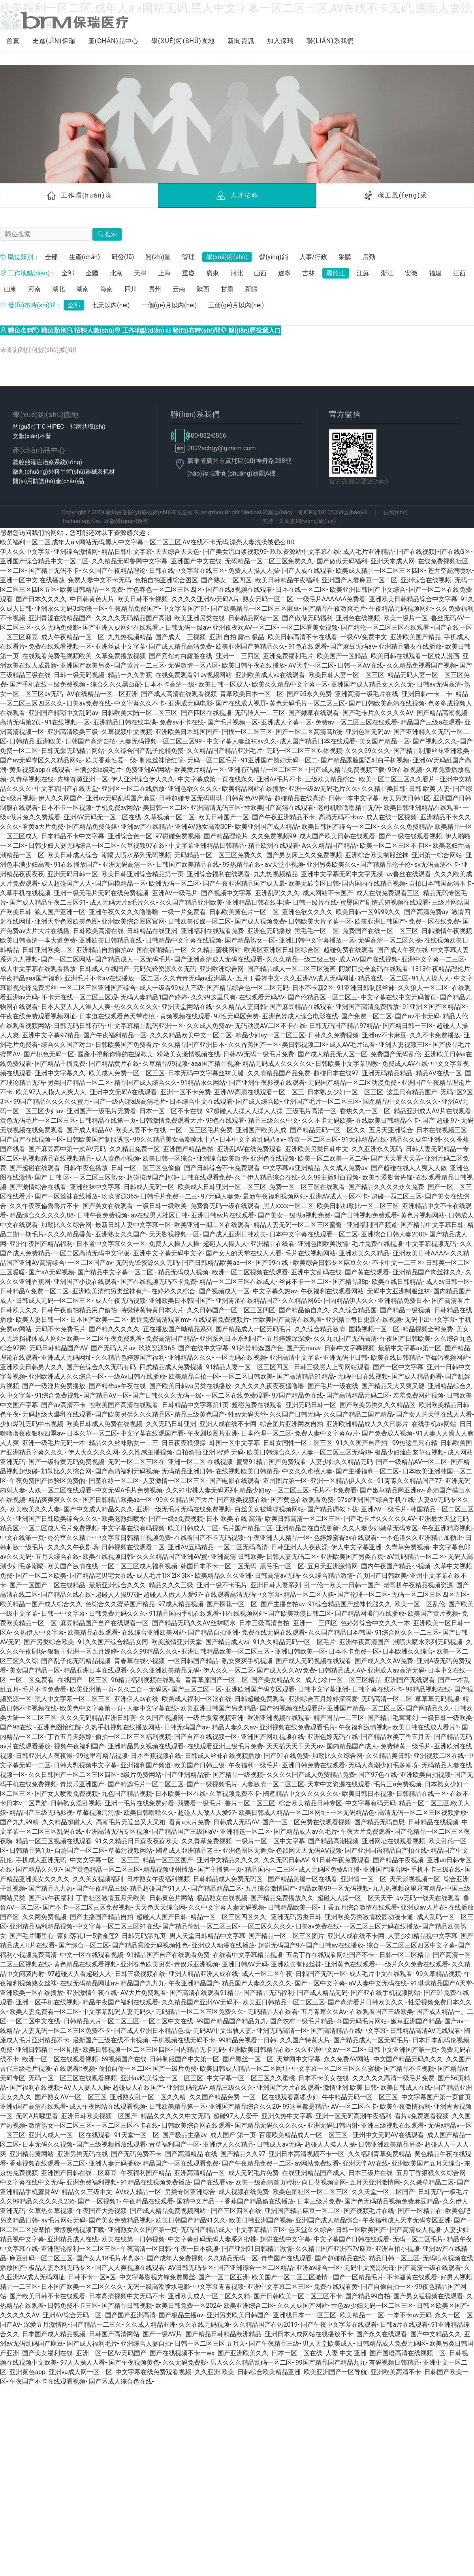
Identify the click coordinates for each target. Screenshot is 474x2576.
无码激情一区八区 (193, 665)
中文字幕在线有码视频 (133, 1528)
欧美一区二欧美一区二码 (332, 1158)
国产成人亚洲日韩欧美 (234, 1234)
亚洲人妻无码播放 (114, 2163)
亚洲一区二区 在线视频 (200, 1462)
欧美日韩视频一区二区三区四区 (127, 2049)
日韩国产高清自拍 (90, 741)
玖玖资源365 (119, 1196)
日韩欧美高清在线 (98, 931)
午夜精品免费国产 (134, 608)
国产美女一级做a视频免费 (294, 1215)
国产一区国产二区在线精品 (47, 1585)
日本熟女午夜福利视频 (158, 1879)
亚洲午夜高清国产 (364, 1642)
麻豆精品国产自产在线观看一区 (104, 1623)
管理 (188, 257)
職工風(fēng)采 (395, 195)
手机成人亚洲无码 (41, 1860)
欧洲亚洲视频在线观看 (278, 1718)
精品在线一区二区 (383, 978)
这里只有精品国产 (412, 1092)
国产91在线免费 (286, 1755)
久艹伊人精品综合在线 (266, 1177)
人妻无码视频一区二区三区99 (161, 741)
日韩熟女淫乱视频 (76, 1803)
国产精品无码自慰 (379, 1822)
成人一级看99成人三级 (171, 988)
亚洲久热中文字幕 (286, 2116)
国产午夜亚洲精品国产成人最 (244, 883)
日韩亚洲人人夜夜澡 (299, 1547)
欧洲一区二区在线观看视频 (60, 2059)
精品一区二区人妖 (309, 1594)
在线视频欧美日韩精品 (247, 1471)
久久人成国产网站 (302, 2305)
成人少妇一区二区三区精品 (343, 1680)
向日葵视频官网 (324, 2182)
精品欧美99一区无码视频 (334, 1888)
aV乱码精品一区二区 (416, 1556)
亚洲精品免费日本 (403, 1300)
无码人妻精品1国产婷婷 (153, 997)
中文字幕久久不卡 (139, 703)
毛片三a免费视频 (397, 1784)
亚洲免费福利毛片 (288, 656)
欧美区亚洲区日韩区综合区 (282, 950)
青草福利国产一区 (174, 2144)
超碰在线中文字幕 (285, 2239)
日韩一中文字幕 (63, 1613)
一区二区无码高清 (242, 1547)
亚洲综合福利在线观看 (218, 874)
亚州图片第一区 (285, 1481)
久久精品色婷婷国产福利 (130, 1357)
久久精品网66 (301, 1300)
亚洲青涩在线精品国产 (60, 618)
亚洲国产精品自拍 (188, 1149)
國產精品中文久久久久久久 (400, 1101)
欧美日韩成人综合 (72, 855)
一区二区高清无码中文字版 (92, 1253)
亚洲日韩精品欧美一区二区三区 (226, 1651)
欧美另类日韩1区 (406, 798)
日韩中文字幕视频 (349, 1348)
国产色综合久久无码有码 (101, 1367)
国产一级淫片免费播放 (53, 1386)
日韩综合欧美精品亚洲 (269, 2372)
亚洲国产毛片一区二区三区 (321, 1101)
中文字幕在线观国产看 (152, 1433)
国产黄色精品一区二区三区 (102, 1869)
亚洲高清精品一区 (199, 2173)
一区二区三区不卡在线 (126, 2125)
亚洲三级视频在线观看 (392, 2125)
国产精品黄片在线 (114, 1063)
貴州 (155, 289)
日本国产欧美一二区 (98, 1319)
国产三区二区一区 (196, 1689)
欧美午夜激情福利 (405, 2106)
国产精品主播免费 (60, 1063)
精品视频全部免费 (428, 1329)
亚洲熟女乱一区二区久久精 (148, 2097)
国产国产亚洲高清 (130, 2315)
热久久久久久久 (136, 1006)
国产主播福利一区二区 (367, 1471)
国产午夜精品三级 (101, 1888)
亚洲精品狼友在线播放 (410, 646)
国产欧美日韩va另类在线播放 (190, 1386)
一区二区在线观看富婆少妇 (281, 2097)
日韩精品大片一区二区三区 (101, 2021)
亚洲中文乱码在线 (316, 1272)
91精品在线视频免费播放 (155, 2182)
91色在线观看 (307, 646)
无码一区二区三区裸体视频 (304, 751)
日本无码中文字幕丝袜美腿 (206, 1073)
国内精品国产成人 (352, 1746)
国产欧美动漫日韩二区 (299, 1613)
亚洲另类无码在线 (82, 2154)
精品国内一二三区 (270, 1869)
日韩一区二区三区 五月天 (210, 2343)
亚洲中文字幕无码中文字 (168, 1253)
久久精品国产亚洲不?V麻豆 (333, 2248)
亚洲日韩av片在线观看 (222, 1215)
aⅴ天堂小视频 (284, 864)
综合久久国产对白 (66, 1044)
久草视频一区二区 (169, 817)
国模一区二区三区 (247, 732)
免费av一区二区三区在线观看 (356, 722)
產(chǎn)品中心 (113, 41)
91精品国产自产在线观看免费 (168, 1955)
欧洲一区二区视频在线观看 (250, 1272)
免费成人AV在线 (405, 1063)
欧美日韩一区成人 (223, 684)
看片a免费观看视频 (422, 2116)
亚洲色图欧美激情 (323, 1244)
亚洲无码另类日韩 (296, 1917)
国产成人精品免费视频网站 (168, 2211)
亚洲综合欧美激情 (222, 1158)
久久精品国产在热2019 (265, 2324)
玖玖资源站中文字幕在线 (305, 551)
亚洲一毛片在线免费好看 (139, 1803)
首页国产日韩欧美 (381, 1575)
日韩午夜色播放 (86, 1168)
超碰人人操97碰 (117, 1594)
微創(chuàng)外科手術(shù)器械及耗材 (64, 471)
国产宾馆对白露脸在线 (180, 656)
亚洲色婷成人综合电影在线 (300, 1016)
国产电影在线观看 (234, 1481)
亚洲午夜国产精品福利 (41, 1244)
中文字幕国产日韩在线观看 (351, 2239)
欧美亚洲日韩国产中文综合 (368, 589)
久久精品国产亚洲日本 (193, 1044)
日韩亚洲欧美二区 (47, 950)
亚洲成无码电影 (190, 703)
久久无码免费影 (57, 627)
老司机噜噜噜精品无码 (348, 807)
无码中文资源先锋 (369, 2267)
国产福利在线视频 (34, 2087)
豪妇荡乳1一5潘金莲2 (87, 1936)
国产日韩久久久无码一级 (167, 1395)
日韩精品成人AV (341, 1670)
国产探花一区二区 (232, 1604)
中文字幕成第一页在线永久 (216, 779)
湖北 (58, 289)
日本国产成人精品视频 (53, 2334)
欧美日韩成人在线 (405, 2087)
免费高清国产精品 (171, 1338)
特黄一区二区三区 (313, 1139)
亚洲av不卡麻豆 (384, 1035)
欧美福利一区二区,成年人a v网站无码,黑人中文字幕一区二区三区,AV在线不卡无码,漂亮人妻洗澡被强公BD (147, 542)
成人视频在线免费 (243, 2192)
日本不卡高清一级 (169, 684)
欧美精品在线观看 (93, 1632)
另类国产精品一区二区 (79, 1082)
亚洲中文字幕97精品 (51, 1035)
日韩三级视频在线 (140, 1974)
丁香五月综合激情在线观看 (359, 1907)
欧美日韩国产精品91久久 (191, 2220)
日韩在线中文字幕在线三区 (187, 570)
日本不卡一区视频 (66, 807)
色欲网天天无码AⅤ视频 (308, 1850)
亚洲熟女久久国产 (120, 1234)
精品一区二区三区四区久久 (229, 1917)
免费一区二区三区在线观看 (307, 1187)
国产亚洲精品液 (187, 1774)
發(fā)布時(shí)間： (31, 305)
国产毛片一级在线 (333, 1386)
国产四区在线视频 (206, 713)
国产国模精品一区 (120, 883)
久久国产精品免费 (214, 2097)
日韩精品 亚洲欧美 (35, 741)
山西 (260, 273)
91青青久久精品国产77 (409, 1481)
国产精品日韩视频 (127, 2305)
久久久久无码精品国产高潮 (133, 618)
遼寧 (284, 273)
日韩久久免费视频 (333, 1035)
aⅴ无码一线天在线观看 (428, 1898)
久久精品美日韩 (383, 788)
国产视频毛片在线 (369, 2211)
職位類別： (20, 257)
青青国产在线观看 (286, 2258)
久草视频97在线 (143, 845)
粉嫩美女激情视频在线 (188, 1054)
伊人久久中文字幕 (25, 551)
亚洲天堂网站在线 (187, 1006)
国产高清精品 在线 (191, 2154)
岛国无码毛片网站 (362, 2021)
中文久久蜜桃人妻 (307, 1471)
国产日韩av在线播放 (334, 1945)
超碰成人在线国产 (138, 2087)
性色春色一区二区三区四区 (165, 589)
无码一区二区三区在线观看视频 (72, 2078)
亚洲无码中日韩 (345, 1357)
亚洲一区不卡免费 (185, 1092)
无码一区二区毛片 (212, 760)
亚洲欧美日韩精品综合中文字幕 (413, 599)
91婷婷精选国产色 (257, 1348)
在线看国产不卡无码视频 (209, 1537)
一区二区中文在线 (34, 2021)
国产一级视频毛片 (212, 1784)
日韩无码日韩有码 (79, 1025)
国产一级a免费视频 (176, 1518)
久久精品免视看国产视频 (421, 665)
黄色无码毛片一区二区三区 (307, 703)
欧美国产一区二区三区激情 (290, 2277)
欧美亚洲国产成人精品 (266, 826)
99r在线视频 (405, 769)
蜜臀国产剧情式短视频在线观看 (384, 902)
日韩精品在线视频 (433, 1822)
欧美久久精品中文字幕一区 (290, 684)
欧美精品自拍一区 (194, 1376)
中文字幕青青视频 (218, 2286)
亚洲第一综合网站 (437, 855)
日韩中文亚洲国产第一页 (402, 2049)
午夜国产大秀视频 (101, 2211)
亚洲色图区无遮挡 (247, 1850)
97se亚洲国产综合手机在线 (375, 1499)
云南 (179, 289)
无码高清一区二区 (386, 1699)
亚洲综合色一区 (130, 836)
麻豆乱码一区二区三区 (41, 2258)
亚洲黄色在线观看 (350, 1964)
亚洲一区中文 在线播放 (32, 580)
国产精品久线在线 (66, 1594)
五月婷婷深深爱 (288, 1338)
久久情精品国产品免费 (278, 1073)
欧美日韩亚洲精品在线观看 (421, 807)
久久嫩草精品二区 (428, 2182)
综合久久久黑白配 (115, 684)
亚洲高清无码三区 (215, 807)
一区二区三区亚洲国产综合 (98, 988)
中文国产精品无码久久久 (408, 2059)
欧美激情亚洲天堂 (176, 1642)
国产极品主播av (184, 2135)
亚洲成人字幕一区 (286, 722)
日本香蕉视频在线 (156, 1755)
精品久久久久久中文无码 (175, 2116)
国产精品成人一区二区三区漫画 (291, 969)
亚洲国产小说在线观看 (85, 1281)
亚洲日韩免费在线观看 (313, 1765)
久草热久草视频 (50, 2211)
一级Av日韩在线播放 (137, 1376)
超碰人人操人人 (225, 1244)
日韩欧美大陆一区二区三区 (139, 713)
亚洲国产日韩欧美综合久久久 (57, 1518)
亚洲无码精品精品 (387, 1073)
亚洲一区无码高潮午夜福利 (353, 2116)
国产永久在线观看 (381, 2334)
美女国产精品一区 (384, 741)
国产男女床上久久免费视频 (304, 855)
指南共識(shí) (87, 426)
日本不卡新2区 (313, 988)
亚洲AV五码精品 (191, 1547)
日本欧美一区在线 (180, 1793)
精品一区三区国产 (168, 1860)
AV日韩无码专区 (191, 2267)
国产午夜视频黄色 (134, 2362)
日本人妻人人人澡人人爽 (76, 1006)
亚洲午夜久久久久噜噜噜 (123, 912)
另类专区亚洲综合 (190, 2192)
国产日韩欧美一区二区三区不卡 (298, 2296)
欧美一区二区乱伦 (420, 1604)
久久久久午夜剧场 (72, 1547)
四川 (130, 289)
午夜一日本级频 (196, 2248)
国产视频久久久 (435, 741)
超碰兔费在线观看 (349, 950)
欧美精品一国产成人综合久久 (41, 1604)
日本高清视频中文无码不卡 (127, 2296)
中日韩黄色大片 (92, 599)
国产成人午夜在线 (402, 950)
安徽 (411, 273)
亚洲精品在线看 (272, 1244)
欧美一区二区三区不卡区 (394, 845)
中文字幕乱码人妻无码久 (117, 2011)
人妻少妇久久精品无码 (341, 1462)
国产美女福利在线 (47, 2353)
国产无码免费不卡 (136, 2154)
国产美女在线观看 (108, 1206)
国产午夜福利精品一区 (115, 1035)
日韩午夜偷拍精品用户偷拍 (79, 1310)
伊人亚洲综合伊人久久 (142, 779)
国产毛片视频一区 (232, 722)
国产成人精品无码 (322, 1992)
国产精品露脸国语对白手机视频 (365, 760)
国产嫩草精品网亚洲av (391, 1490)
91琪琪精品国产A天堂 (441, 1983)
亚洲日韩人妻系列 (275, 1585)
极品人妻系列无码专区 (60, 2267)
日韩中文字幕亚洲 (323, 1689)
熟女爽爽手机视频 (247, 1661)
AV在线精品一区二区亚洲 (102, 694)
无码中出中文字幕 (430, 1319)
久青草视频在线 (31, 779)
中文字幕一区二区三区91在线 (117, 1926)
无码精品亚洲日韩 (187, 1471)
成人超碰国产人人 (66, 883)
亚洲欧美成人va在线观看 (270, 675)
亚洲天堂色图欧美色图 (66, 921)
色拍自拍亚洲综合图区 (166, 580)
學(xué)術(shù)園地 (183, 41)
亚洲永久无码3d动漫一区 (70, 608)
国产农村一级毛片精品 (301, 2021)
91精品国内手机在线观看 (184, 1613)
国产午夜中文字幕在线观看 (339, 2324)
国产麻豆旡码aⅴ (352, 646)
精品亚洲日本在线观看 (95, 1670)
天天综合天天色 (177, 551)
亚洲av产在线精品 (146, 826)
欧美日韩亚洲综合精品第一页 (143, 874)
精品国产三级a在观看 (431, 722)
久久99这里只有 (213, 997)
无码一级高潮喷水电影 (158, 2286)
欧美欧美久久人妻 (34, 1509)
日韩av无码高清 (439, 684)
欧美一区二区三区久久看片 (397, 779)
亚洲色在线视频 (358, 618)
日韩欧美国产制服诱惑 (98, 1139)
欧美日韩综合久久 (272, 1452)
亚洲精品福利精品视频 (41, 1926)
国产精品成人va (227, 1642)
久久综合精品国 (355, 1310)
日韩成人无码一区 (149, 1187)
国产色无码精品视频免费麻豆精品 (391, 2201)
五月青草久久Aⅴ (323, 2011)
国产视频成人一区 (224, 1291)
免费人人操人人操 (253, 570)
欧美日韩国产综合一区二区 (339, 826)
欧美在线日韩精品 (397, 1281)
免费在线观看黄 (336, 2286)
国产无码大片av (113, 1348)
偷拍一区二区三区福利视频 (133, 1737)
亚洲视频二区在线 (439, 1755)
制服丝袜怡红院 (161, 760)
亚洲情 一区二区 (363, 1879)
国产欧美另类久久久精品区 (378, 1405)
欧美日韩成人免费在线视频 (104, 1424)
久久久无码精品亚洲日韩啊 (98, 1718)
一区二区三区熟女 (98, 1177)
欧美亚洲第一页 (92, 1689)
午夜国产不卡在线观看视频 (47, 2381)
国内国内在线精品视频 (373, 883)
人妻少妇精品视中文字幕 (422, 1936)
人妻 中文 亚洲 (346, 2353)
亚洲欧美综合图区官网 (133, 921)
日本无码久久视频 (47, 2144)
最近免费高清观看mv (159, 1319)
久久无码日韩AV (286, 1860)
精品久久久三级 (171, 1585)
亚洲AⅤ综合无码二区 (72, 2315)
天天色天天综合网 (160, 1907)
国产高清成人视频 (415, 2230)
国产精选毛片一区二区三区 (146, 1784)
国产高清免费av (426, 912)
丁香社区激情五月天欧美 (111, 1898)
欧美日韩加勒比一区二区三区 (358, 1206)
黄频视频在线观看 (185, 1016)
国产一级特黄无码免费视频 (66, 1462)
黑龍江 (335, 273)
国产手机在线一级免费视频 (48, 684)
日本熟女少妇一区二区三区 (345, 1092)
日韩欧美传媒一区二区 (199, 921)
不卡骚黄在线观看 (412, 2277)
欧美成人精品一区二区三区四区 (380, 570)
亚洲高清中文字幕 (294, 1357)
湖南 (82, 289)
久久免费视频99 (273, 836)
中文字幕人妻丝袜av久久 (241, 741)
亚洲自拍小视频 (397, 2248)
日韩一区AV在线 (360, 665)
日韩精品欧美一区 (293, 1907)
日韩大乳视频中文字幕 (85, 1765)
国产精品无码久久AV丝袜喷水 (194, 1623)
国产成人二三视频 (180, 637)
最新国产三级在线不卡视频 (111, 2040)
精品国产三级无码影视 (41, 1812)
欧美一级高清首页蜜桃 (267, 2182)
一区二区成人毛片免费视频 (60, 1528)
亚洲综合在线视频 (426, 580)
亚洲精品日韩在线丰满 (124, 722)
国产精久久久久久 (114, 1329)
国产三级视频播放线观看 (111, 2144)
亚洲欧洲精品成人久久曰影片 (367, 1424)
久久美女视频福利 (98, 1879)
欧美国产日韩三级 (199, 1765)
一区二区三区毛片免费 (201, 1130)
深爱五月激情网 (46, 2324)
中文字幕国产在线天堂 (66, 788)
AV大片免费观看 (143, 1992)
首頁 (13, 41)
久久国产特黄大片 (305, 2040)
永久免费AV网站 (347, 2059)
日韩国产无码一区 (320, 1974)
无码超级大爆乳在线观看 (57, 1414)
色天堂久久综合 (310, 2230)
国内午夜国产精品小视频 (396, 1566)
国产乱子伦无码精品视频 (76, 1661)
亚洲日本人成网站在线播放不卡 (309, 2334)
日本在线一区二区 (301, 589)
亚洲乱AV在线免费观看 (249, 1149)
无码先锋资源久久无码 (164, 969)
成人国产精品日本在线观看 (318, 741)
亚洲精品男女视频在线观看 (146, 1746)
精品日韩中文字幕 (127, 551)
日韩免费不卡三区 (72, 2305)
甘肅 (227, 289)
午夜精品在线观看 (148, 2201)
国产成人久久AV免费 (384, 1661)
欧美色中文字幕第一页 (91, 1708)
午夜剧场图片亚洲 (212, 1433)
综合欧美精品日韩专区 (310, 1803)
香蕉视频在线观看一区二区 (47, 2163)
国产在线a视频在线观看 (239, 589)
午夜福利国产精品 (145, 2173)
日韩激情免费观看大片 (171, 1120)
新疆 (251, 289)
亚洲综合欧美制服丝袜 (376, 855)
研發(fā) (122, 257)
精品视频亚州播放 (168, 1869)
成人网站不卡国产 (328, 893)
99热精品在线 (242, 864)
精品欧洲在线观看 (273, 845)
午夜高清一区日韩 (145, 2248)
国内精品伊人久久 (349, 1300)
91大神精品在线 (364, 1139)
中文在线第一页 (22, 1537)
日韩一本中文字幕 (353, 798)
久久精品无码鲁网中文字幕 (129, 561)
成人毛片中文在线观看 (380, 1974)
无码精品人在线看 (272, 2011)
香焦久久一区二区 (365, 1111)
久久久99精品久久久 (149, 1651)
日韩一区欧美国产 (361, 2230)
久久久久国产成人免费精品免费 (311, 1774)
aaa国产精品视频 (215, 1063)
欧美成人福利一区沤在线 (196, 1699)
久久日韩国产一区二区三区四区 (231, 1310)
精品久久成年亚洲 (415, 1139)
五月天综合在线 (57, 1556)
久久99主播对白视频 (330, 1177)
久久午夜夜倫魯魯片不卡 (44, 1206)
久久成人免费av (209, 1025)
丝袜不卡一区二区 (304, 1281)
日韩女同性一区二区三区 (298, 1443)
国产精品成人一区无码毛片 (133, 959)
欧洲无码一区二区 (174, 883)
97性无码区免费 (236, 1016)
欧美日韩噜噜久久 (149, 1812)
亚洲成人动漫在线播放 (223, 1945)
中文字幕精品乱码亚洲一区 (146, 1025)
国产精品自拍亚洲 (213, 1632)
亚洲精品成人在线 (72, 2239)
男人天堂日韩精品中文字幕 (207, 1936)
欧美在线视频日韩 (108, 1556)
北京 (116, 273)
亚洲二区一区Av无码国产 (111, 2353)
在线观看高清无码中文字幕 (242, 1594)
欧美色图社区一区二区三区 (310, 2192)
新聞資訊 (241, 41)
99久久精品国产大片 (185, 1499)
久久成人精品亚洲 (150, 2324)
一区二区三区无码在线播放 (381, 1926)
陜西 (203, 289)
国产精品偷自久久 (304, 1310)
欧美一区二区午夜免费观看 (104, 1338)
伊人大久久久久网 (93, 1452)
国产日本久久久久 (41, 599)
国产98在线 (17, 1727)
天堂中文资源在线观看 (339, 1784)
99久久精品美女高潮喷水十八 (174, 1139)
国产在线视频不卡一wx (182, 2353)
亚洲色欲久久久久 (193, 788)
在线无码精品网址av (88, 1983)
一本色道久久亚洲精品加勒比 (421, 1537)
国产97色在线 (377, 1774)
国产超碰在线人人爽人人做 (409, 1168)
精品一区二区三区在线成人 (237, 1281)
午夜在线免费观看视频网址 (38, 1016)
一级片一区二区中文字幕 (270, 1841)
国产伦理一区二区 (362, 1594)
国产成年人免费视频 (175, 2258)
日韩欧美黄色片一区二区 (244, 912)
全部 (51, 257)
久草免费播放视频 (120, 656)
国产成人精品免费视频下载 (347, 769)
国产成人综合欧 (258, 1101)
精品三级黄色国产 (199, 1414)
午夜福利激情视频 (364, 1727)
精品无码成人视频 (183, 1272)
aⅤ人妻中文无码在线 (378, 1983)
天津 (140, 273)
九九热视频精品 (130, 637)
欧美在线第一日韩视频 (133, 2239)
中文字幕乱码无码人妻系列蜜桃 (212, 2239)
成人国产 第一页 (233, 2135)
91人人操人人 (431, 978)
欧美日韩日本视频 (367, 1793)
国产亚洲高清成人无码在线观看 (218, 959)
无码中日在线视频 (362, 1376)
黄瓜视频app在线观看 (40, 769)
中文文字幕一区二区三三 (104, 1860)
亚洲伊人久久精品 (228, 2144)
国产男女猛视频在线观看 (428, 2296)
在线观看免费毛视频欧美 (57, 656)
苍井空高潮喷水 (450, 570)
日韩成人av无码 (279, 2144)
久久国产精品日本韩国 (340, 1632)
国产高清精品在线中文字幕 (348, 2030)
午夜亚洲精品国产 (193, 1983)
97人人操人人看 (82, 2362)
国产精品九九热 (50, 1888)
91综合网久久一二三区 (407, 1632)
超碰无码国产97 (280, 1945)
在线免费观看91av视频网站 (193, 675)
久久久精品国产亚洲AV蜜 (172, 1556)
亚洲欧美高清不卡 (396, 2372)
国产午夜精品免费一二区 (257, 2163)
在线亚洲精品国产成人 (313, 2173)
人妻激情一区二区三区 (174, 1481)
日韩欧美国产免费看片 (126, 1044)
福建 (435, 273)
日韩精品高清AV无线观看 (425, 2030)
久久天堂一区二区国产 (383, 2192)
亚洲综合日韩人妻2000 (393, 1234)
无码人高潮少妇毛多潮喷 (383, 1765)
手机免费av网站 (117, 807)
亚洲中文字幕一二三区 (433, 959)
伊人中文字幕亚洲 (356, 1547)
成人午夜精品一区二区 (72, 637)
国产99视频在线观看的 (292, 1708)
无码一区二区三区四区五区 (429, 1594)
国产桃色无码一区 (49, 1054)
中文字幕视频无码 (431, 1244)
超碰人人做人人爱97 (172, 1594)
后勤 (369, 257)
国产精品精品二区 (216, 1888)
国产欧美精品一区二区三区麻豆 (255, 608)
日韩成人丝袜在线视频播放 (223, 1755)
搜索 (107, 234)
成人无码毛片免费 (253, 2173)
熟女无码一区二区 (268, 599)
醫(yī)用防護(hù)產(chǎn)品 (48, 481)
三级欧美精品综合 (330, 779)
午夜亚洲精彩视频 (446, 1528)
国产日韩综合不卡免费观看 (222, 1168)
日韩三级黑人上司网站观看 (332, 1367)
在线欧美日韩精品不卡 (387, 1120)
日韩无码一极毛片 (443, 2192)
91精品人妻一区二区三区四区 (248, 1367)
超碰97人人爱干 (235, 2116)
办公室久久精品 (69, 1537)
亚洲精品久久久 (190, 1357)
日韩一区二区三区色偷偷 (146, 1168)
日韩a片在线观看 (404, 2324)
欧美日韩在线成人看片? (425, 1727)
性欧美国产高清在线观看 (279, 807)
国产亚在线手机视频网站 (385, 1992)
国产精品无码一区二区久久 (328, 1130)
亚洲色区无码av (368, 732)
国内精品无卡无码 (199, 2049)
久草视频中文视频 (127, 732)
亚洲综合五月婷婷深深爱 (323, 1699)
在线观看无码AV (262, 997)
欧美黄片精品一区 (199, 769)
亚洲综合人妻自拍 (145, 2343)
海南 (106, 289)
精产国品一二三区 (339, 1718)
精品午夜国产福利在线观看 (120, 2002)
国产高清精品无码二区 (357, 1395)
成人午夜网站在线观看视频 (107, 2106)
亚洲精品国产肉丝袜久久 (427, 1272)
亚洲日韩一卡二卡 (427, 694)
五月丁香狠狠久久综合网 (431, 2173)
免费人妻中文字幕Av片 (327, 1433)
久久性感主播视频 (147, 1452)
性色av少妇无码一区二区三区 (372, 2305)
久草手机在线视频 (25, 893)
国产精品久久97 (38, 1869)
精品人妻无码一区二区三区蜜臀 (299, 1225)
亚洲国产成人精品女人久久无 (372, 684)
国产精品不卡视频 (409, 2068)
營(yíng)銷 (273, 257)
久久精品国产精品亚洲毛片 (225, 751)
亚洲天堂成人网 (393, 561)
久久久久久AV (20, 2315)
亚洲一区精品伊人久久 (342, 1481)
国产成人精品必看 (416, 1376)
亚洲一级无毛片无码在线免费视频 (101, 893)
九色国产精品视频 (127, 1793)
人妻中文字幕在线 (152, 1708)
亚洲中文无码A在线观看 (123, 1092)
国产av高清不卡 (63, 1405)
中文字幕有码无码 (370, 1803)
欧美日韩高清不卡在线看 (302, 637)
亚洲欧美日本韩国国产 (186, 732)
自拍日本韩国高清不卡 (440, 883)
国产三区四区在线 (236, 2211)
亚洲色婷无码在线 (332, 1737)
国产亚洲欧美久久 (243, 2353)
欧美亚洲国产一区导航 (335, 2372)
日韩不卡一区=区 (92, 2277)
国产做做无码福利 (342, 561)
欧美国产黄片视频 (433, 1613)
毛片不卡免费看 (334, 1490)
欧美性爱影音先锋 (387, 1177)
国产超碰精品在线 (340, 2258)
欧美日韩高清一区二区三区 (303, 1518)
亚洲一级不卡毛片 (222, 1585)
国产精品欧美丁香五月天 (396, 1737)
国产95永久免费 (309, 694)
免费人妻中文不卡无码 (99, 580)
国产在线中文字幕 (203, 1348)
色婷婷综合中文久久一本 (375, 1623)
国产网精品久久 (428, 1708)
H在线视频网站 (244, 1613)
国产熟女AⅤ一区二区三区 (70, 2097)
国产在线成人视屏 (241, 703)
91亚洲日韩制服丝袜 (366, 988)
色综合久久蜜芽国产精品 (120, 1604)
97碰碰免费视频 (177, 836)
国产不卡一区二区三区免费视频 (87, 1907)
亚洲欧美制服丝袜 (296, 1964)
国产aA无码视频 (51, 1272)
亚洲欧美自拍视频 (425, 1774)
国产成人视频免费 (260, 921)
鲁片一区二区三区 (250, 1803)
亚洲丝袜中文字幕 (120, 646)
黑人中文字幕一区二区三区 (73, 1699)
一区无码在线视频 (241, 1357)
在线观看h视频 (74, 2068)
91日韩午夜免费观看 (341, 1860)
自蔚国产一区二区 (80, 1850)
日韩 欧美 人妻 (429, 788)
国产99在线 (273, 1262)
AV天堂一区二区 (311, 665)
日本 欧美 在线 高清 (233, 1518)
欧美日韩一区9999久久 (368, 912)
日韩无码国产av (186, 1727)
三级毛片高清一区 (311, 1111)
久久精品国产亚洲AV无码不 (200, 2002)
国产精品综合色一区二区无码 (248, 988)
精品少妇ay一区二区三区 (270, 1035)
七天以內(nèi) (111, 305)
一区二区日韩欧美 (247, 1376)
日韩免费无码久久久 (117, 1613)
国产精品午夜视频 (398, 1860)
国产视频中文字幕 (226, 893)
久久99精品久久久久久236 (37, 2201)
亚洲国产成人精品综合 (327, 2220)
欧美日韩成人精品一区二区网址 (283, 1812)
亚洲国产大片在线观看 (288, 2087)
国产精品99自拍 (367, 2296)
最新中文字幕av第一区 (409, 1348)
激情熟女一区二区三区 (60, 2125)
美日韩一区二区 (165, 807)
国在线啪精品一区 (162, 950)
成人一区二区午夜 (267, 1974)
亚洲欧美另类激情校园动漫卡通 (369, 1917)
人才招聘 (237, 195)
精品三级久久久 (231, 2087)
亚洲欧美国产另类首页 (352, 1556)
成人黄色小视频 (117, 1158)
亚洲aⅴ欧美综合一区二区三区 (161, 2078)
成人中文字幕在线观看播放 (38, 969)
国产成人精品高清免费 (180, 646)
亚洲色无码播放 (269, 931)
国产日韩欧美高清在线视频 (387, 703)
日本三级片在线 (370, 2173)
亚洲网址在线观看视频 (393, 1841)
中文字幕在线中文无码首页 (398, 997)
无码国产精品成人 (206, 2230)
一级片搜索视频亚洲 (215, 1718)
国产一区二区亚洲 (223, 2277)
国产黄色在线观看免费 (302, 1499)
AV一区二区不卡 (354, 2106)
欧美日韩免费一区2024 (187, 2305)
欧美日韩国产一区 (223, 817)
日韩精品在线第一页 (107, 1120)
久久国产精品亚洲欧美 (191, 902)
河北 (236, 273)
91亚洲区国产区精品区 (434, 1006)
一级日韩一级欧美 (161, 1206)
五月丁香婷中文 (258, 978)
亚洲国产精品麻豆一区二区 (302, 2211)
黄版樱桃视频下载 (79, 2230)
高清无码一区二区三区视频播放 (422, 1812)
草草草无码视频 (437, 1699)
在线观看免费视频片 (220, 1319)
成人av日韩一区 (448, 1281)
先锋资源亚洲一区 (82, 779)
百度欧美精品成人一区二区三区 (304, 2135)
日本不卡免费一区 (354, 1651)
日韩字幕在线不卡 (377, 1689)
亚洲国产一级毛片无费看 (101, 1111)
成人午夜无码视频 (120, 1300)
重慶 (188, 273)
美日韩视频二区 (304, 1044)
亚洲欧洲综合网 (221, 969)
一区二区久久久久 (267, 1926)
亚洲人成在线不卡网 (227, 1424)
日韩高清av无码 (277, 1575)
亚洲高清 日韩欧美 (237, 1556)
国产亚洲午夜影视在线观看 (267, 1082)
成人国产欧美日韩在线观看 (337, 836)
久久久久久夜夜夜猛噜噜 (269, 1386)
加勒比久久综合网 (66, 1225)
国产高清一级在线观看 (429, 2267)
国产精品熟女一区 (250, 940)
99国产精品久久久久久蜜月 (51, 1101)
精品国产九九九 (142, 1983)
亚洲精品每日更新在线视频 (363, 1319)
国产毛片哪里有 (31, 1936)
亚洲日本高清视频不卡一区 (306, 2154)
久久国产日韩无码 (294, 1414)
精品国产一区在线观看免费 (180, 2163)
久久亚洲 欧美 (214, 2372)
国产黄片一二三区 (139, 665)
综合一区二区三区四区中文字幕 (411, 1945)
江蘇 (363, 273)
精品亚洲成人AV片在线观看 (432, 1111)
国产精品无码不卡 (53, 570)
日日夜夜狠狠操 (184, 1443)
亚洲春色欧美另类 (145, 1964)
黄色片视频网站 (423, 1215)
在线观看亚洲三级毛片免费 (225, 1746)
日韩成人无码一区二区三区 (54, 1300)
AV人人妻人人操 (86, 2087)
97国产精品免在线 (297, 1395)
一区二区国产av (90, 1262)
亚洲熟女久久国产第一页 (142, 2230)
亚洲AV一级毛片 (175, 893)
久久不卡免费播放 (435, 1035)
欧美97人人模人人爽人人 (51, 1092)
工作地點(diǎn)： (28, 273)
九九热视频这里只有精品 (407, 1888)
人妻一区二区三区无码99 (336, 1452)
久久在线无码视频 (204, 2324)
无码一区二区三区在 (136, 1462)
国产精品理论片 (226, 836)
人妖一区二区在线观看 (60, 1490)
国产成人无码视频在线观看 (314, 1661)
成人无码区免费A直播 (329, 1869)
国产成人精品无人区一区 (332, 1054)
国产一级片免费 (174, 2068)
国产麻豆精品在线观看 (301, 1006)
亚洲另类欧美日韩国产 (238, 2315)
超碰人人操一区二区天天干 (355, 1898)
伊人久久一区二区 (228, 1670)
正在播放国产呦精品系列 (178, 1329)
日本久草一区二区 (92, 1433)
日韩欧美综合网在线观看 (196, 2125)
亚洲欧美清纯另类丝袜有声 (110, 1291)
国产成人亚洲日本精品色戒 (152, 2030)
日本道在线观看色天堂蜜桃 (117, 1016)
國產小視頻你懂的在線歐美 (115, 1054)
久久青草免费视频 (206, 1841)
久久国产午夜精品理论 (114, 570)
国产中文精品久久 (435, 2334)
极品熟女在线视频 (222, 1898)
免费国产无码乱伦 (396, 1054)
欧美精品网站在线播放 (253, 788)
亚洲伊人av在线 (136, 1699)
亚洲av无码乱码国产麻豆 (120, 798)
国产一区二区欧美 (41, 1575)
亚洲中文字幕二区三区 (278, 2286)
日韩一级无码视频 (79, 675)
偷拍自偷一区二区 (124, 2068)
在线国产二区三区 (82, 1680)
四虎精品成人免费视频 (171, 1367)
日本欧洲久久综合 (407, 1651)
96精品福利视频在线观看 (146, 1680)
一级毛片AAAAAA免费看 (331, 599)
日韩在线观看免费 (206, 1177)
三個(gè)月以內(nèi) (236, 305)
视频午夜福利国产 (79, 1746)
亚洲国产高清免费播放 (367, 1006)
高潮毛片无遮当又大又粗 (131, 1822)
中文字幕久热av (275, 1291)
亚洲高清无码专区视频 (117, 1831)
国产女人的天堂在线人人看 (244, 1253)
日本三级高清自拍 (264, 1623)
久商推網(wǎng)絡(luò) (307, 521)
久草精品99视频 (165, 1063)
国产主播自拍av (283, 1604)
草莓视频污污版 (98, 1812)
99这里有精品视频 (102, 1755)
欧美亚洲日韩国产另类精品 (218, 1708)
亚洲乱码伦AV (186, 2087)
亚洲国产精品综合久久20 (244, 2106)
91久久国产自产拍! (362, 1443)
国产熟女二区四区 (226, 580)
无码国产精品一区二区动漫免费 (353, 1082)
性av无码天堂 (247, 1414)
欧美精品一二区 (362, 2315)
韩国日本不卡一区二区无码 (218, 1566)
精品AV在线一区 (439, 1073)
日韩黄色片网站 (171, 1898)
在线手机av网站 (434, 1424)
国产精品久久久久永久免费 (386, 1187)
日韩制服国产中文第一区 (184, 2059)
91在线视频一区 (67, 722)
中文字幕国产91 (184, 608)
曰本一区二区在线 (297, 2353)
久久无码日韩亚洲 (171, 1424)
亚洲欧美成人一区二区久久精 (209, 2296)
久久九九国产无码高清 (345, 1338)
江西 (459, 273)
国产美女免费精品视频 (120, 2220)
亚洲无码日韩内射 (332, 2125)
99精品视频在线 (428, 1689)
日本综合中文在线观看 (201, 1101)
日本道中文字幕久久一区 (111, 1244)
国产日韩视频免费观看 (365, 1215)
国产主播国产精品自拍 (101, 1917)
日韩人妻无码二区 (291, 1556)
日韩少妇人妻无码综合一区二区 (72, 845)
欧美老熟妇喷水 (124, 1518)
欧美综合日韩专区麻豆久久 (331, 1262)
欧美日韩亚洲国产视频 (260, 2220)
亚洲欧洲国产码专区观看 (260, 1689)
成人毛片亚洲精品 (368, 551)
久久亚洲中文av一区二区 (329, 2049)
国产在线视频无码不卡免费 (158, 1281)
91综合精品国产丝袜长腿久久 (349, 1604)
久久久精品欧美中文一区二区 (191, 1035)
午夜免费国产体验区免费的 (47, 1481)
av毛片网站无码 (63, 2220)
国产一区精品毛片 (358, 2277)
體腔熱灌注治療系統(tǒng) (47, 462)
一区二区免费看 (31, 1680)
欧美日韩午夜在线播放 (253, 665)
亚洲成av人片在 (423, 1907)
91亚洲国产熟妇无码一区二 (279, 760)
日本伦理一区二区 (266, 1433)
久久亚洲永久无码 (377, 1149)
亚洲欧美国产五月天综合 (426, 2163)
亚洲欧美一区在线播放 (31, 1992)
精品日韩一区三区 (394, 2258)
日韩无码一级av (187, 627)
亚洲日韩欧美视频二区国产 (99, 2116)
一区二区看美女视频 (309, 627)
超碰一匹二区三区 (396, 1196)
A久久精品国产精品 (329, 845)
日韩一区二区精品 (404, 1955)
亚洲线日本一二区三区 (304, 2315)
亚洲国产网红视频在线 (272, 1737)
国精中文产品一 (199, 2201)
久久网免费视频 (44, 1917)
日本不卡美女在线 (323, 2078)
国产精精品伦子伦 (385, 864)
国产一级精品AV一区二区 (411, 1462)
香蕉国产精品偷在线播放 (259, 2201)
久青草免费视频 (407, 1547)
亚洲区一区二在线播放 (133, 788)
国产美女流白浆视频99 (235, 551)
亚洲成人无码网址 (66, 1357)
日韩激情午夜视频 (446, 931)
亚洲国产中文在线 (196, 561)
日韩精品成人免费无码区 (228, 1879)
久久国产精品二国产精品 (358, 1414)
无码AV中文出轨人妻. (223, 2030)
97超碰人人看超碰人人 (79, 1974)
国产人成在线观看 (307, 570)
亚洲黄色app (27, 2372)
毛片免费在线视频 (377, 1244)
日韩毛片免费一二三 (169, 1196)
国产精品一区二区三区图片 (286, 1936)
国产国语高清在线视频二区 (408, 2353)
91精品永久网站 (203, 1082)
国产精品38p (351, 1281)
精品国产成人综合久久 (145, 1082)
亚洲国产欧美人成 (261, 1130)
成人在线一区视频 (391, 817)
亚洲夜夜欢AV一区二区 (245, 627)
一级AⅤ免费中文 (363, 637)
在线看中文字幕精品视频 (247, 1955)
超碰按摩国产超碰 (152, 1177)
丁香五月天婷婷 (69, 1737)
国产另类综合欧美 (49, 1642)
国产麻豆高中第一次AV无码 (67, 1149)
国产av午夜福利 (50, 1898)
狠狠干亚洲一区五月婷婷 (82, 1651)
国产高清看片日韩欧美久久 (366, 2002)
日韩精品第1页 (30, 1850)
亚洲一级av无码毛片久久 (323, 788)
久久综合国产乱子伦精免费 (146, 751)
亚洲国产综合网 (385, 1869)
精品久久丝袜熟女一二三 (123, 1443)
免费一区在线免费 (434, 921)
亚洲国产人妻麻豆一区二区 (359, 580)
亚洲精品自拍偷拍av (104, 950)
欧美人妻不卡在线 (140, 1130)
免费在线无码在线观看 (273, 1632)
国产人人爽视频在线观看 (130, 2267)
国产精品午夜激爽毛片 (334, 608)
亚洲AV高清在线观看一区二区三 (259, 1092)
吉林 (308, 273)
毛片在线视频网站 (310, 1253)
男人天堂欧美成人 (328, 2343)
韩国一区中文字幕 (234, 1443)
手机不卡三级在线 (436, 1869)
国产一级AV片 (162, 2334)
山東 (10, 289)
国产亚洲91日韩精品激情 (257, 2248)
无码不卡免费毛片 (60, 1329)
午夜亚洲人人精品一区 (278, 1537)
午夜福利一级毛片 (253, 1765)
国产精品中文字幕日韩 (432, 1225)
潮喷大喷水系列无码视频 (136, 855)
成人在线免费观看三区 (387, 893)
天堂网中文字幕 (298, 2059)
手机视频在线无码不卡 (183, 2040)
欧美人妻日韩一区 (41, 1319)
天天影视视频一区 (174, 1234)
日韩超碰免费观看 (260, 1699)
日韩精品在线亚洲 (152, 931)
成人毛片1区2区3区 (163, 1575)
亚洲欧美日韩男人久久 (31, 1367)
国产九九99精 (19, 1822)
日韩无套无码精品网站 (72, 751)
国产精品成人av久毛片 (305, 1831)
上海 (164, 273)
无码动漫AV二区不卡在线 (270, 1025)
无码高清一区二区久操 (389, 940)
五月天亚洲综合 (391, 1130)
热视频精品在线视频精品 (57, 1158)
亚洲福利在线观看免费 (212, 931)
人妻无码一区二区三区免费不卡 (66, 2030)
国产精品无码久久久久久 (269, 2125)
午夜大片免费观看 (365, 1831)
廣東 (212, 273)
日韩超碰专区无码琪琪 (190, 798)
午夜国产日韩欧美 (405, 1338)
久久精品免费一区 (134, 1149)
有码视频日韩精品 (394, 2362)
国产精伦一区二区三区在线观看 (386, 627)
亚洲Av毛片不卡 (279, 779)
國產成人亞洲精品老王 (187, 1850)
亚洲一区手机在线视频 (47, 2002)
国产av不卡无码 (417, 1016)
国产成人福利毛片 (92, 2343)
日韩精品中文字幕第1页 (195, 1405)
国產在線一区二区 (114, 1481)
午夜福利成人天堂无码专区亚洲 (406, 2220)
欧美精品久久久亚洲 (223, 1575)
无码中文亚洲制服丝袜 (398, 1291)
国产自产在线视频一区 (31, 1139)
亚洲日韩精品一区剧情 (47, 2049)
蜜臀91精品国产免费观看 (271, 1462)
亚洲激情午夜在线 (91, 1992)
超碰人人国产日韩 (161, 1917)
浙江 (387, 273)
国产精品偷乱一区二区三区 (200, 1926)
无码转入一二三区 (260, 713)
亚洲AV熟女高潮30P (203, 826)
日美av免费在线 (88, 703)
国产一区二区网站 (66, 959)
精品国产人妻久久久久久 (257, 1983)
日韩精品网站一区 (253, 618)
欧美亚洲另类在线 (199, 618)
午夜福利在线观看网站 (332, 1291)
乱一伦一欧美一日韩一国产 (342, 1585)
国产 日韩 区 (52, 1177)
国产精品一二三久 (96, 2324)
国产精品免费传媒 (92, 826)
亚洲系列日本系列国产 (231, 1338)
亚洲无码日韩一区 (72, 874)
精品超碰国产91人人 (159, 1888)
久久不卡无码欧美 (327, 1120)
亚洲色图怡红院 (59, 1727)
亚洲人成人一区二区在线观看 (69, 2135)
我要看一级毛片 (199, 1803)
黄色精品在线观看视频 (85, 1964)
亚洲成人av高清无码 (395, 1670)
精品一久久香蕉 (130, 675)
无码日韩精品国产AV (58, 1348)
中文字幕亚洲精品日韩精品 (207, 845)
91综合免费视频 (57, 1395)
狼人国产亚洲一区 (60, 912)
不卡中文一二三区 (397, 1262)
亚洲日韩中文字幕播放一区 (317, 940)
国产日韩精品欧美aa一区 (217, 1262)
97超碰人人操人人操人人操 (244, 1111)
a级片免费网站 (141, 1774)
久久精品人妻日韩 (241, 1006)
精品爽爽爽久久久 (53, 1499)
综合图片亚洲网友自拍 (291, 1424)
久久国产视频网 (161, 1718)
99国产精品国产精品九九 (232, 2021)
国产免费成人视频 (387, 1433)
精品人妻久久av (234, 1727)
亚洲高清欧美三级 (72, 732)
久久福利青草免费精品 (379, 2154)
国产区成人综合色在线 (120, 2381)
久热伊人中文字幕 (39, 1632)
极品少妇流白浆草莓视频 (409, 1452)
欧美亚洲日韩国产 (380, 921)
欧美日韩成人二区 (193, 1528)
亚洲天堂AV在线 (365, 2163)
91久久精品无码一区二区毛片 (294, 1642)
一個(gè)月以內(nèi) (169, 305)
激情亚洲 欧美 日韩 (350, 2087)
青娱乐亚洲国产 (82, 1784)
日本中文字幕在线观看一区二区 (313, 1234)
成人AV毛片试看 (352, 1044)
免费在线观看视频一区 (60, 646)
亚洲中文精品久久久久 (228, 1860)
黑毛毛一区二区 (317, 931)
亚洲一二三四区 (238, 656)
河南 (34, 289)
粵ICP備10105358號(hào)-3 (332, 512)
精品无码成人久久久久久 (277, 1063)
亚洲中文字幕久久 (60, 1073)
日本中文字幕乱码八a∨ (251, 1139)
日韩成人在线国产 (104, 969)
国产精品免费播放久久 (282, 1898)
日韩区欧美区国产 (442, 2305)
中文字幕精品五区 (260, 2230)
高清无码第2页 (20, 722)
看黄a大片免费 (43, 826)
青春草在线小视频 (139, 1661)
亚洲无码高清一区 (127, 864)
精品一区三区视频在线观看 (54, 1841)
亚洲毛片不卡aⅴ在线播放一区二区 (112, 978)
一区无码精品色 (352, 1812)
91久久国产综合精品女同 (113, 1642)
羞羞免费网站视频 (418, 1395)
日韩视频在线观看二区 (133, 1547)
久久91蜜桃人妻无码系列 (201, 1490)
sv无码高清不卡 (436, 864)
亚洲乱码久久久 (277, 893)
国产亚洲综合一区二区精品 (255, 2267)
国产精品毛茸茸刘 (392, 1718)
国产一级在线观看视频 (410, 836)
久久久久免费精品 (406, 826)
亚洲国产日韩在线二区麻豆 (79, 2173)
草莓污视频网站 (447, 1357)
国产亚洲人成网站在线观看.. (122, 627)
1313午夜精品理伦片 (441, 969)
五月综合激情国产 (270, 1888)
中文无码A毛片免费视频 (128, 1490)
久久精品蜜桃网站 (215, 950)
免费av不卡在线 (182, 722)
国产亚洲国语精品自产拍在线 (386, 1850)
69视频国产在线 (124, 2059)
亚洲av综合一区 (318, 2267)
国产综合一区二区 (83, 1945)
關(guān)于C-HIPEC (38, 426)
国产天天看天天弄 (396, 1158)
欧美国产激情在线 (72, 1566)
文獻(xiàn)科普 (32, 436)
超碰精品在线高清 (300, 798)
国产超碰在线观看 (34, 1168)
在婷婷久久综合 (173, 1291)
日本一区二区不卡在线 (171, 1111)
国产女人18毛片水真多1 (110, 2258)
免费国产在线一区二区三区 (380, 931)
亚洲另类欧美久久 (332, 864)
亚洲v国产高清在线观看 (33, 2106)
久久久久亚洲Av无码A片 (205, 599)
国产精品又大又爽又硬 (393, 1386)
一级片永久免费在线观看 (413, 1964)
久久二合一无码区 (142, 1689)
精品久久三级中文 (87, 2192)
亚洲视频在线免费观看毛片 (297, 1727)
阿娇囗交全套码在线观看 (373, 969)
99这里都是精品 (304, 2106)
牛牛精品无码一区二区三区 (360, 2097)
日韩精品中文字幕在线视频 (184, 940)
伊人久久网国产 (60, 798)
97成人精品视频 (180, 1604)
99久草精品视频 (438, 1974)
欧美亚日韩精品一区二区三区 (284, 2002)
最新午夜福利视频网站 (274, 1196)
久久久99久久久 (367, 751)
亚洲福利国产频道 (372, 1225)
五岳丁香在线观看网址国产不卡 (331, 1955)
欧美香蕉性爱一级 (111, 760)
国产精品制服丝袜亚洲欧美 (432, 751)
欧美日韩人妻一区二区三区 (346, 675)
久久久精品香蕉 (69, 1234)
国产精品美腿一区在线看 (302, 1879)
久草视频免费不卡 (234, 1793)
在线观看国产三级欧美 (381, 2011)
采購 (345, 257)
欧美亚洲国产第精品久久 (250, 646)
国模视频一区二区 (374, 1329)
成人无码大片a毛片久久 (123, 902)
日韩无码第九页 (144, 1936)
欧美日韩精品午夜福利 (286, 580)
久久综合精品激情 (320, 1329)
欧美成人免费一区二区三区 (127, 1073)
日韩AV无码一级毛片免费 (258, 1054)
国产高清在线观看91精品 (204, 1992)
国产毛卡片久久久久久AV (378, 713)
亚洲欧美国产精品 (415, 637)
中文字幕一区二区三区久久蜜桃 (336, 2068)
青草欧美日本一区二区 (251, 694)
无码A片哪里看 (37, 2116)
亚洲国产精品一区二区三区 (365, 1708)
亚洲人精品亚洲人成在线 (203, 1974)
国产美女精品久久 (276, 1680)
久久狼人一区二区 (423, 988)
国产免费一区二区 (366, 1016)
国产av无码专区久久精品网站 (41, 760)
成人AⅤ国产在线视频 (368, 959)
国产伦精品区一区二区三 (322, 997)
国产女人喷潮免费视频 (66, 1793)
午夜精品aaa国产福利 (30, 978)
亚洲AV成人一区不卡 (338, 1196)
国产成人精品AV (89, 1130)
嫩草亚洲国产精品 (416, 2021)
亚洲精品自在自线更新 (307, 1528)
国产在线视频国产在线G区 (434, 551)
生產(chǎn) (84, 257)
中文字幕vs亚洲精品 (291, 1168)
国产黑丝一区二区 (248, 2059)
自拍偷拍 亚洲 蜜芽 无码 (210, 1452)
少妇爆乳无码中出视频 (31, 1424)
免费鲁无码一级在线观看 (225, 1206)
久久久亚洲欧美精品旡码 (164, 1670)
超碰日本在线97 (336, 1073)
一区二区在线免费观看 (237, 1395)
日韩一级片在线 (315, 902)
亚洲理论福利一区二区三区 (79, 2248)
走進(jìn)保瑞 (53, 41)
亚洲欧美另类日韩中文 (316, 1149)
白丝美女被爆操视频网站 (269, 1509)
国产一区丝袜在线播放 (66, 1196)
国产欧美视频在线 (242, 1499)
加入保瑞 (280, 41)
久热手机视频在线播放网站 (123, 1727)
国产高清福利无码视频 (126, 1471)
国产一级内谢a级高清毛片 (129, 1101)
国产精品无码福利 (268, 1992)
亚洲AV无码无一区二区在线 (102, 817)
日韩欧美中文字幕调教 (346, 1063)
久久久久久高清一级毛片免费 (393, 2078)
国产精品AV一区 (106, 1395)
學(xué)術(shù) (227, 257)
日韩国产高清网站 (114, 2334)
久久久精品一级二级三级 (301, 959)
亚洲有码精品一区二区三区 (266, 769)
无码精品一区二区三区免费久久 (269, 561)
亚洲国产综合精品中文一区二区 (44, 561)
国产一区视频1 (98, 2201)
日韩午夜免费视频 (102, 1215)
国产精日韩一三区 (408, 1025)
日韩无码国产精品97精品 (344, 1025)
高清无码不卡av (341, 817)
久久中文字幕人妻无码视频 (226, 1907)
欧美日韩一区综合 (168, 1158)
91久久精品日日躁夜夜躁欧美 (136, 1841)
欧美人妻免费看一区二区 (44, 2011)
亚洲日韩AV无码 (245, 1964)
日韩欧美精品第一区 (177, 2106)
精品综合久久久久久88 (41, 1215)
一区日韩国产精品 (193, 1661)
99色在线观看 (225, 1120)
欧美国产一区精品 (342, 656)
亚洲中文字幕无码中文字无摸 (342, 874)
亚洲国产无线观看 (409, 1680)
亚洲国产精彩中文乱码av (63, 713)
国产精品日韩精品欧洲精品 (223, 2334)
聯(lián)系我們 (330, 41)
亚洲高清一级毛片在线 (366, 694)
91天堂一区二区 (136, 2135)
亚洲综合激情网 (76, 551)
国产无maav (303, 1348)
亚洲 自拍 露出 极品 (237, 637)
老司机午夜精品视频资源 (418, 1585)
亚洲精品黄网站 (31, 2154)
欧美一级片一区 (406, 618)
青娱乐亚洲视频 (196, 1964)
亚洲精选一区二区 (245, 1831)
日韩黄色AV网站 (248, 798)
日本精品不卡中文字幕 (72, 836)
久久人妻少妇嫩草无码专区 (380, 1528)
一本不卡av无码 (409, 2315)
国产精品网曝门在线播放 (369, 1613)
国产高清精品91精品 (305, 1376)
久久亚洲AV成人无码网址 (319, 978)
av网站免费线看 (317, 2163)
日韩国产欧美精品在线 (187, 864)
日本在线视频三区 (441, 1130)
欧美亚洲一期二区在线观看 (212, 1225)
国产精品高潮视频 (442, 713)
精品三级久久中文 (273, 1120)
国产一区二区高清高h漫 (309, 732)
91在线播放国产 (76, 864)
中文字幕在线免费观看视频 (153, 2372)
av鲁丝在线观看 (408, 874)
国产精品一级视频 (405, 1310)
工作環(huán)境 (79, 195)
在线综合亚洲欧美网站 (153, 1632)
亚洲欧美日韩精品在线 (110, 940)
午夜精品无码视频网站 (400, 608)
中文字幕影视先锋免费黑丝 (157, 2277)
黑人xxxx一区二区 (288, 1206)
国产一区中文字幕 (398, 1367)
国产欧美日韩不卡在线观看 (47, 2296)
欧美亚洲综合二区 (249, 2305)
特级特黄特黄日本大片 (152, 1310)
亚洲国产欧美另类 (85, 665)
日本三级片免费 (319, 2201)
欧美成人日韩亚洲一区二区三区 (222, 1187)
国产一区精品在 (420, 2211)
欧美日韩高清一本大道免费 (38, 940)
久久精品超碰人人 (67, 1822)
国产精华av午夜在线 (117, 1386)
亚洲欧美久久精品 (364, 1253)
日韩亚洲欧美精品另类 (389, 2144)
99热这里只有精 (414, 1443)
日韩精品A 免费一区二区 (34, 1291)
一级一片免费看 (184, 912)
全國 (92, 273)
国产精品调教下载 (332, 1509)
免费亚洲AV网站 (148, 769)
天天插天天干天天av (294, 1746)
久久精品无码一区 (232, 2258)
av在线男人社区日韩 (159, 1215)
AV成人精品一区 (138, 2192)
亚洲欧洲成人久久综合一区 (66, 1376)
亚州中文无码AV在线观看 (388, 2135)
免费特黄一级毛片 (405, 1746)
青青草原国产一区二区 (216, 1680)
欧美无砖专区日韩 (313, 883)
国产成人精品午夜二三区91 (47, 902)
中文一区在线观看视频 (91, 1955)
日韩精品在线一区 (421, 1793)
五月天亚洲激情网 (332, 1566)
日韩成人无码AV (236, 1822)
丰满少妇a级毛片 (98, 769)
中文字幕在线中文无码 (31, 2182)
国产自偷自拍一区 (386, 2286)
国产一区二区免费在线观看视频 (306, 1822)
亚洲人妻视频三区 (404, 1044)
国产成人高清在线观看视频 (179, 694)
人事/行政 (313, 257)
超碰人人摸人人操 (330, 2144)
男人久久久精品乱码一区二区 (251, 2362)
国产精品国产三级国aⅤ (184, 1831)
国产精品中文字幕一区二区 (116, 1272)
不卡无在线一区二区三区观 (79, 997)
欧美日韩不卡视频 (142, 599)
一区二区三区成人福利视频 (139, 1566)
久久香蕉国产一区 (253, 1044)
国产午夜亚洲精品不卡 (283, 817)
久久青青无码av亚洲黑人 (198, 978)
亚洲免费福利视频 (91, 2182)
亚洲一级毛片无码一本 (53, 1443)
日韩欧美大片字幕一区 (320, 921)
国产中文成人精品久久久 (98, 1509)
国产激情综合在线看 (37, 1187)
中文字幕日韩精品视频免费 (133, 1537)
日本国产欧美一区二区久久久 (82, 2286)
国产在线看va (213, 2182)
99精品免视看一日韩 (247, 2040)
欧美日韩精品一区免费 (91, 589)
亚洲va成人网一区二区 (80, 2372)
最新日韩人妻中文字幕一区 (133, 1225)
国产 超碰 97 (440, 1120)
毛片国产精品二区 (247, 1528)
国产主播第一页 (220, 1869)
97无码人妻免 (220, 1196)
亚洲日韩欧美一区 (300, 1651)
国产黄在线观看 (367, 1272)
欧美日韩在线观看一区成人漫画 (415, 656)
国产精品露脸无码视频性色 (150, 1945)
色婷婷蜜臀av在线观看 (345, 1537)
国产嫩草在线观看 (313, 713)
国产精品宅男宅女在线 (101, 1575)
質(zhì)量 (158, 257)
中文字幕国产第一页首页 (436, 2097)
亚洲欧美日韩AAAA (420, 1253)
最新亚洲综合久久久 (117, 1585)
